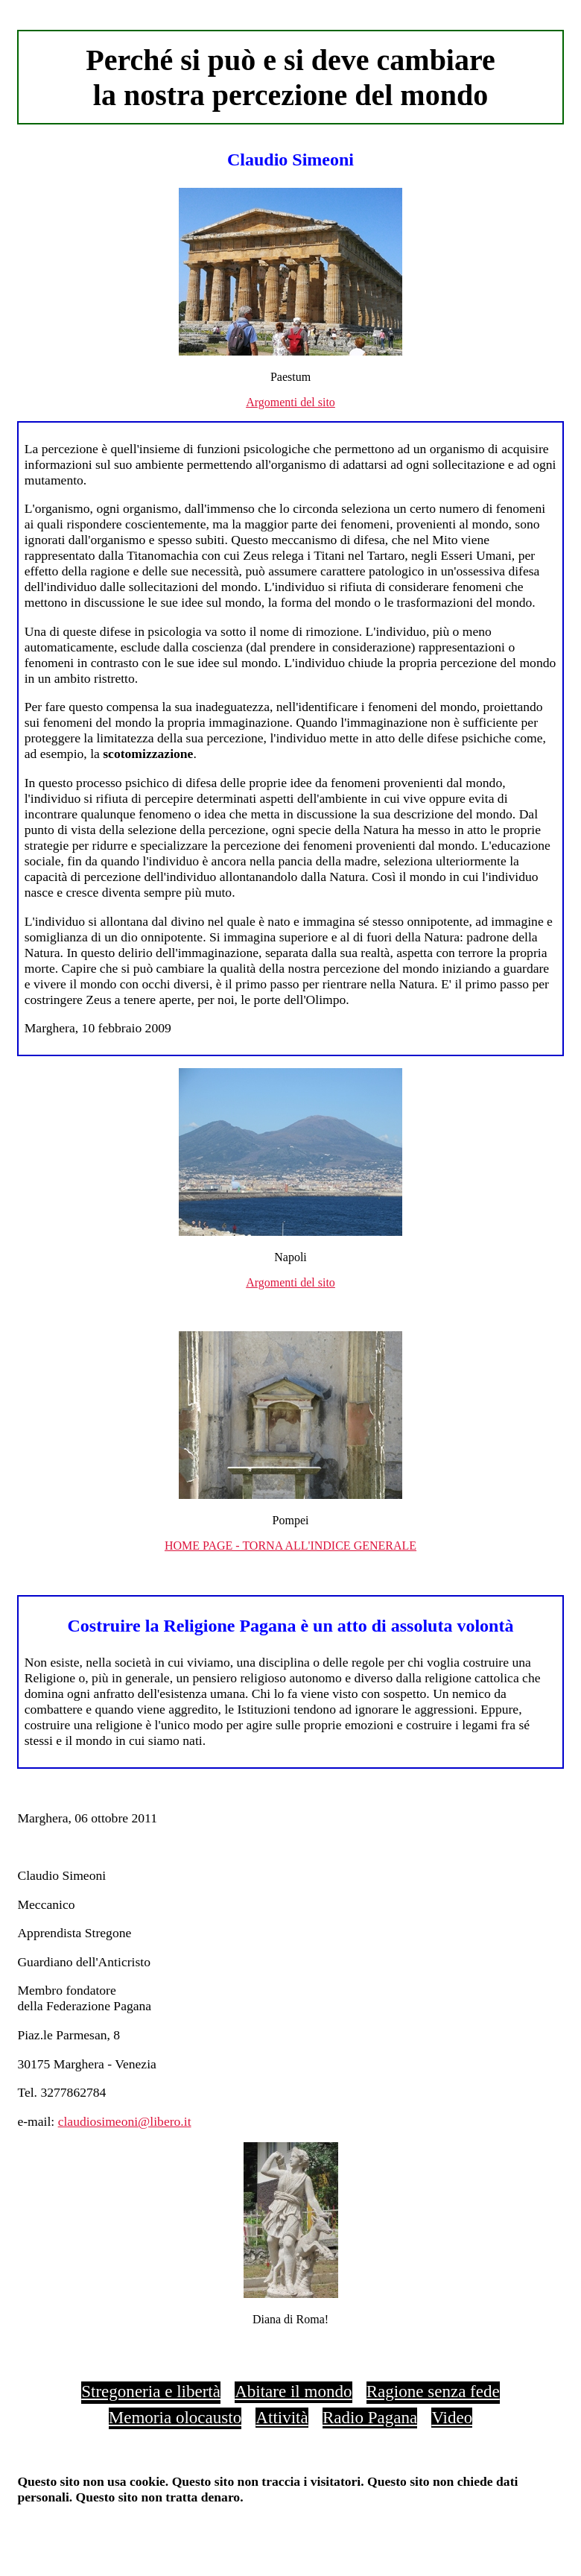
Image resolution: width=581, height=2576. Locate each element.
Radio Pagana (370, 2417)
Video (451, 2417)
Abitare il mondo (293, 2391)
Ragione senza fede (433, 2391)
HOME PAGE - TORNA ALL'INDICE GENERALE (290, 1545)
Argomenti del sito (290, 402)
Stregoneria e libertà (150, 2391)
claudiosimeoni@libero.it (124, 2121)
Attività (281, 2417)
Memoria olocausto (175, 2417)
